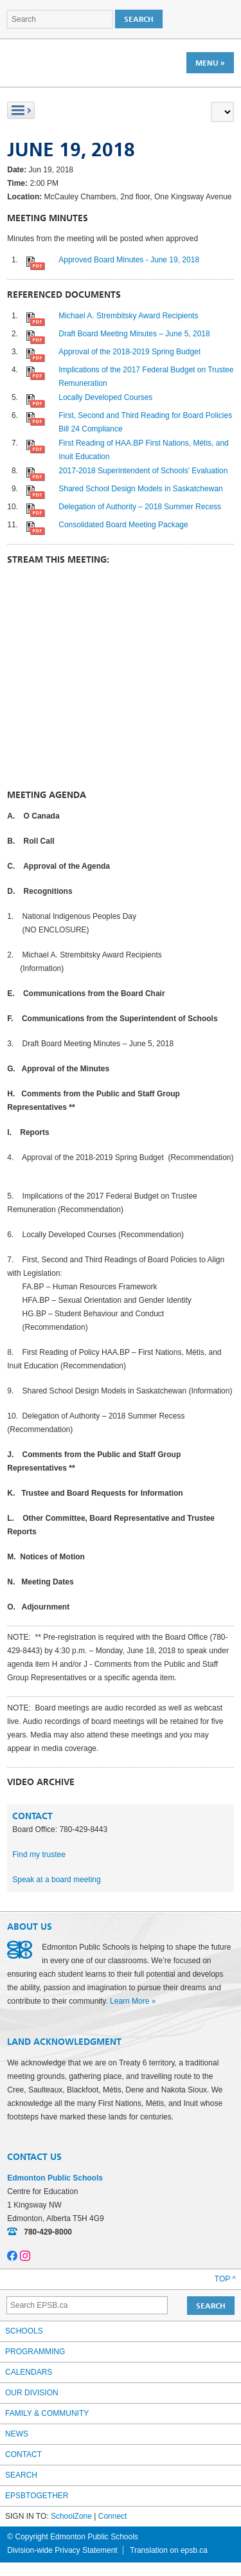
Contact (23, 2454)
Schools (24, 2331)
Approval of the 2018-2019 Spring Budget (129, 351)
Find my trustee (39, 1854)
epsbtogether (36, 2495)
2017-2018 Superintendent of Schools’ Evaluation (143, 470)
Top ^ (225, 2278)
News (16, 2433)
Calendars (28, 2372)
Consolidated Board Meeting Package (123, 524)
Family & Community (47, 2413)
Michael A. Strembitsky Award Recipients (128, 315)
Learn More (129, 2001)
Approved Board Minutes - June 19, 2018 (128, 259)
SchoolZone (71, 2516)
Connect (112, 2516)
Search (21, 2475)
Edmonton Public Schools (63, 62)
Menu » (210, 63)
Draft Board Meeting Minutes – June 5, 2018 (134, 333)
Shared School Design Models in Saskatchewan (140, 488)
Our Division (31, 2392)
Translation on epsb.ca (169, 2550)
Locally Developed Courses (105, 397)
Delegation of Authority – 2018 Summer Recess (139, 506)
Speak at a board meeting (56, 1879)
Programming (35, 2351)
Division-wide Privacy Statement (62, 2550)
